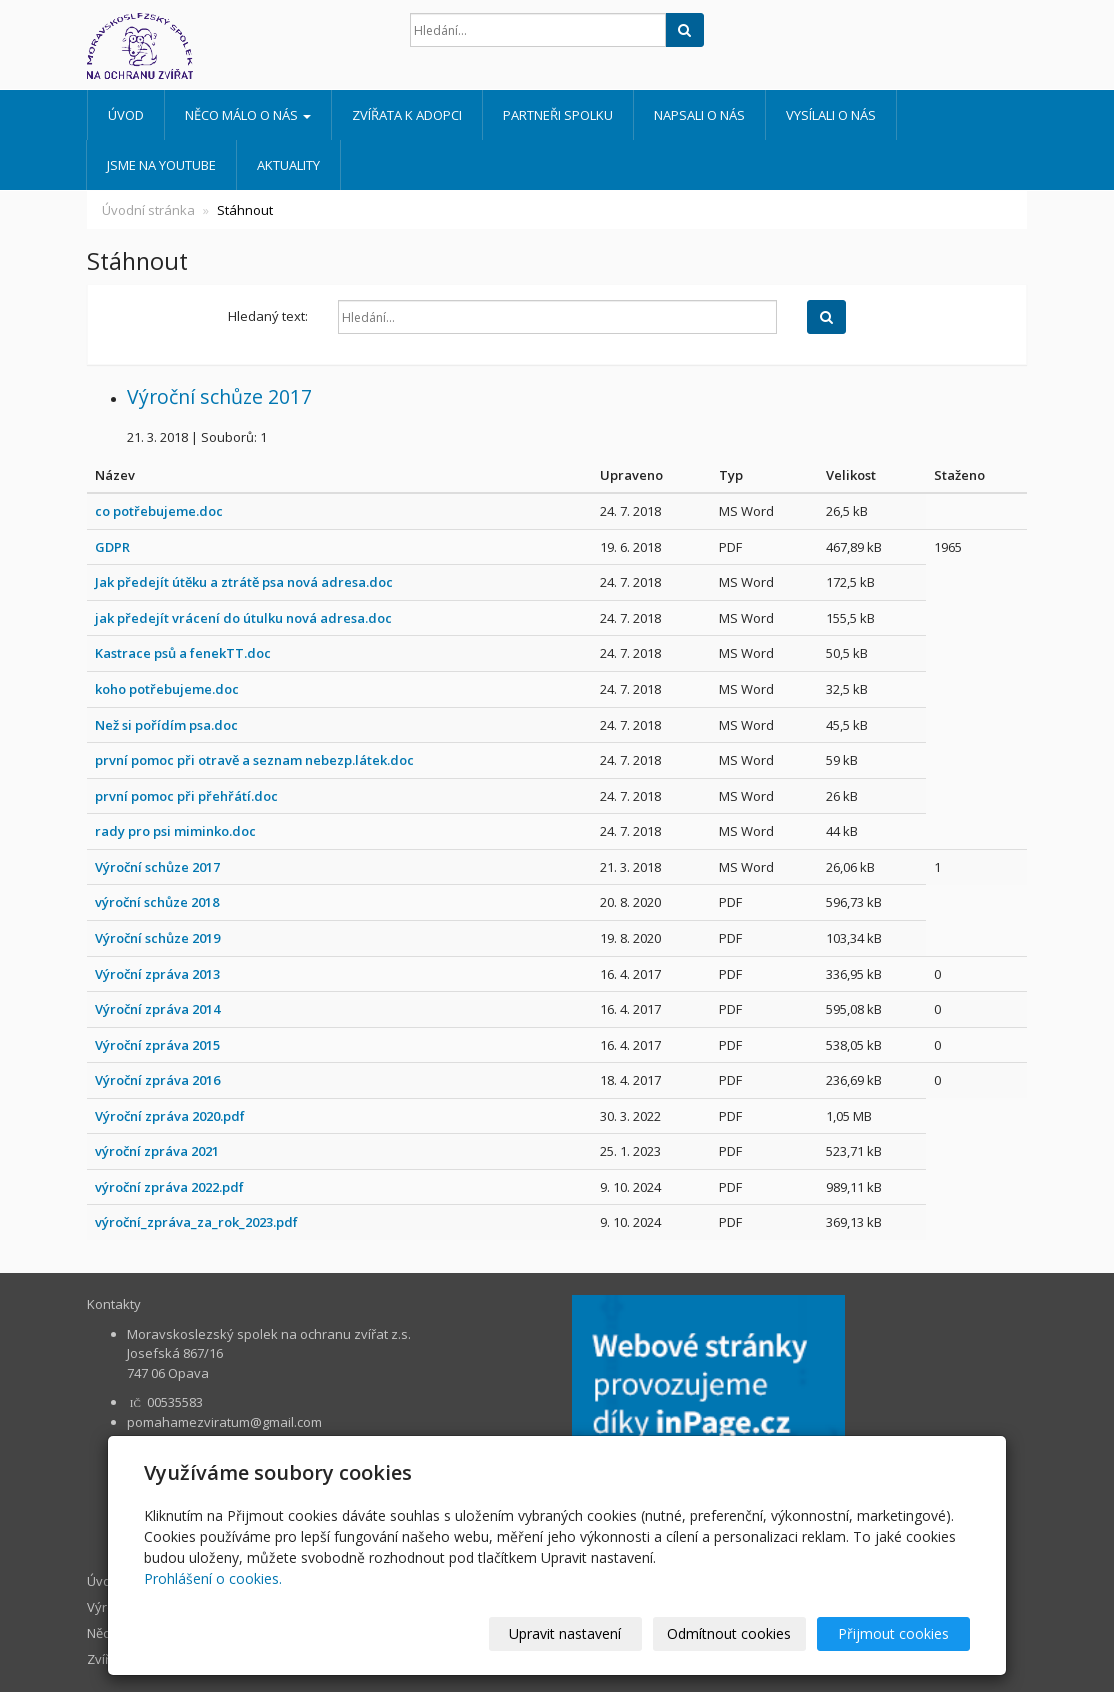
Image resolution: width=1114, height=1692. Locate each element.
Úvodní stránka (148, 210)
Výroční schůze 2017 (219, 396)
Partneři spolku (558, 115)
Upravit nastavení (566, 1633)
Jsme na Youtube (161, 165)
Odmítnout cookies (730, 1633)
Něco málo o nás (248, 115)
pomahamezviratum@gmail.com (224, 1422)
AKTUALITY (288, 165)
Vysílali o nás (831, 115)
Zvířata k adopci (407, 115)
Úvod (126, 115)
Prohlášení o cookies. (213, 1578)
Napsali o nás (699, 115)
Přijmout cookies (893, 1633)
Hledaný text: (268, 316)
